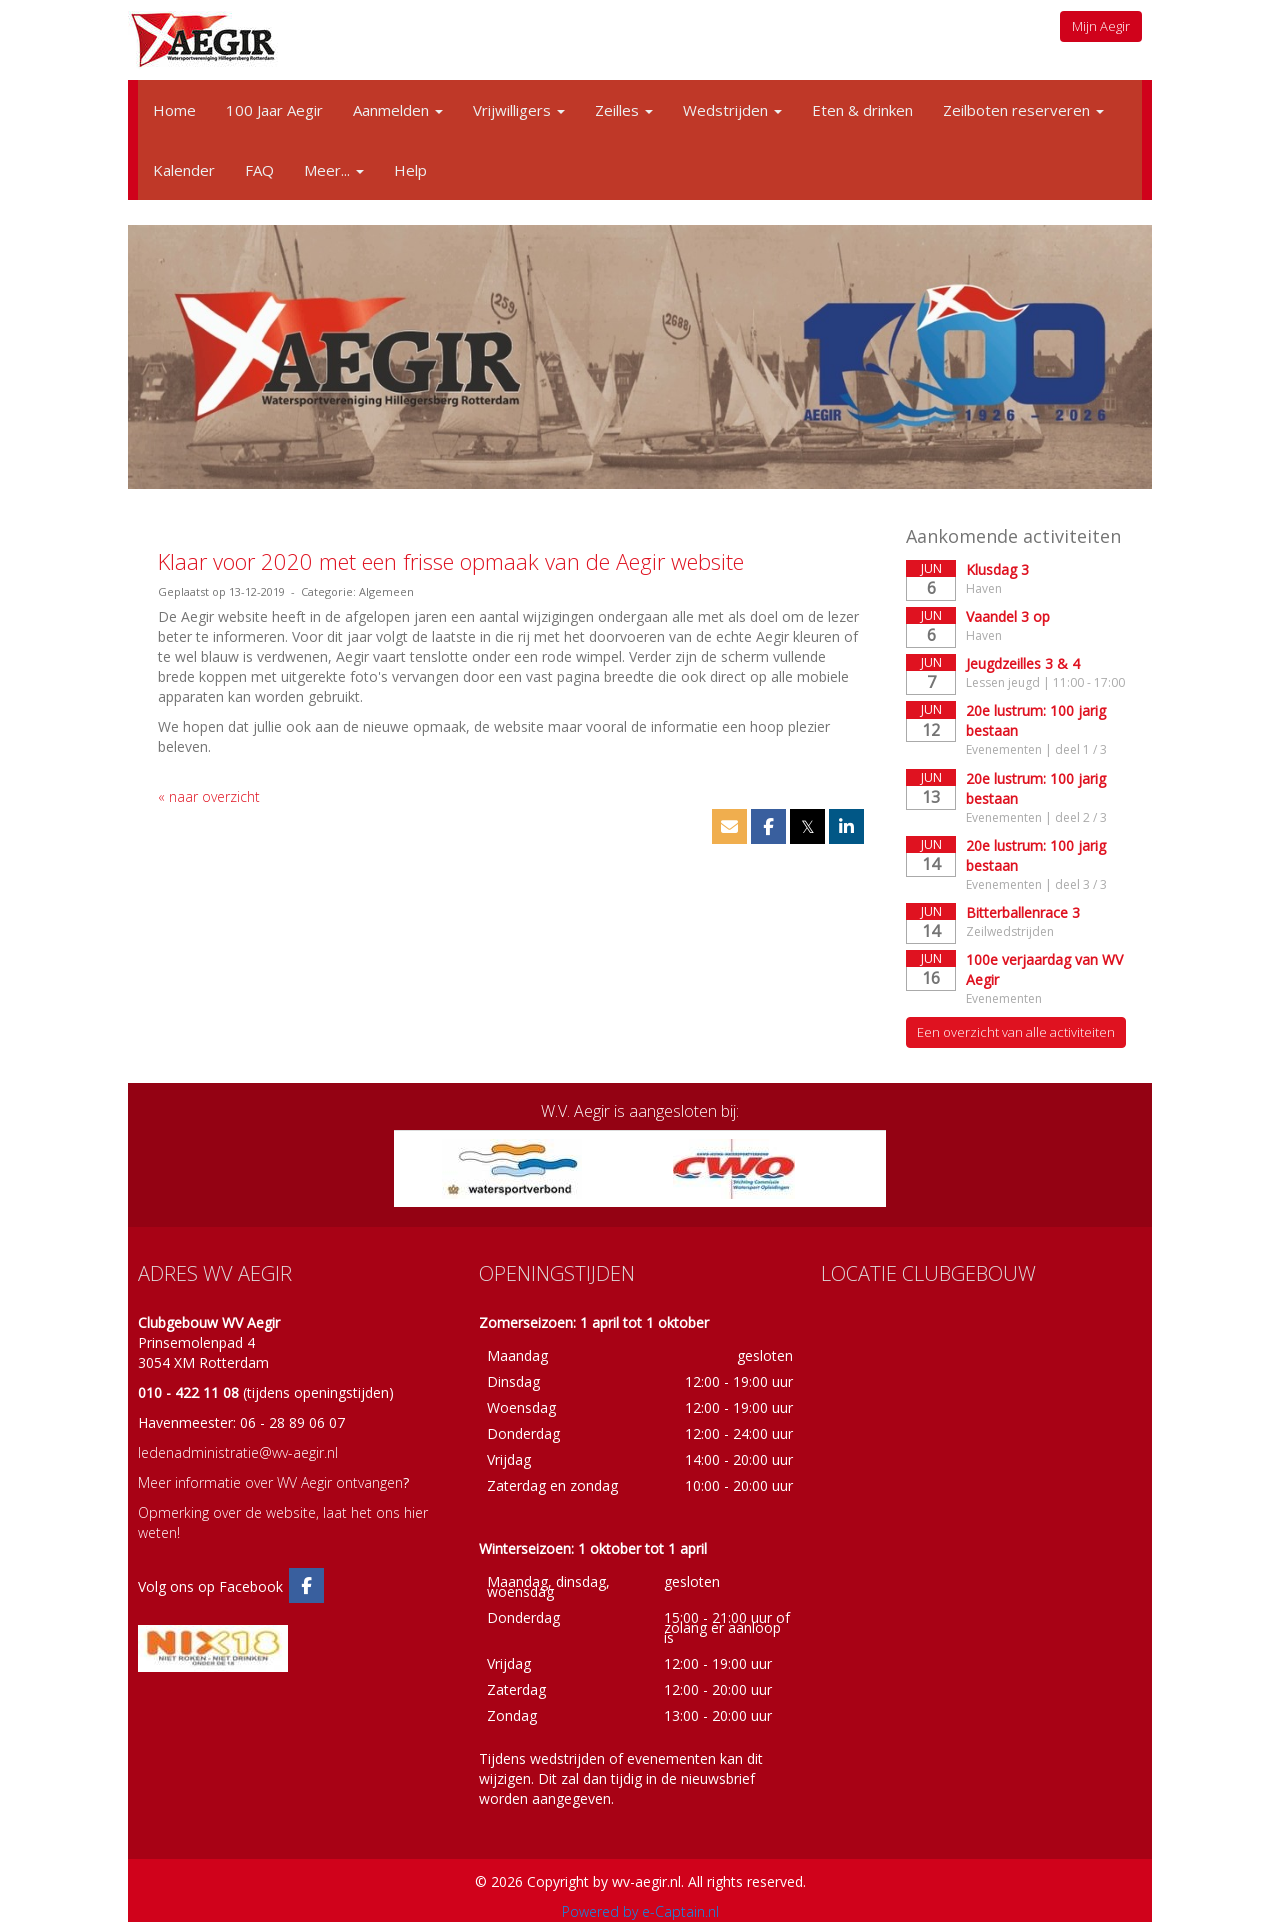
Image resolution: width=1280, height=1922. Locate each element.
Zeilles (624, 110)
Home (174, 110)
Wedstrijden (732, 110)
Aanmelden (398, 110)
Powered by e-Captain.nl (640, 1911)
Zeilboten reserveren (1023, 110)
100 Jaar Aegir (274, 110)
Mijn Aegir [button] (1101, 26)
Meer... (334, 170)
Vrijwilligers (519, 110)
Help (410, 170)
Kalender (184, 170)
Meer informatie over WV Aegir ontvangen (270, 1482)
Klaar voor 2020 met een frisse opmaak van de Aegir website (451, 561)
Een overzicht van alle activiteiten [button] (1016, 1032)
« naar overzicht (209, 796)
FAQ (259, 170)
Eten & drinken (862, 110)
